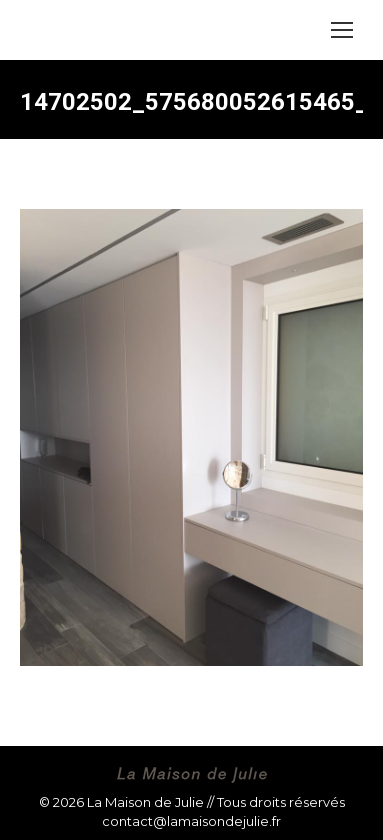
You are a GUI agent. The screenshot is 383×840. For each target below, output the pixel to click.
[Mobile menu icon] (342, 30)
